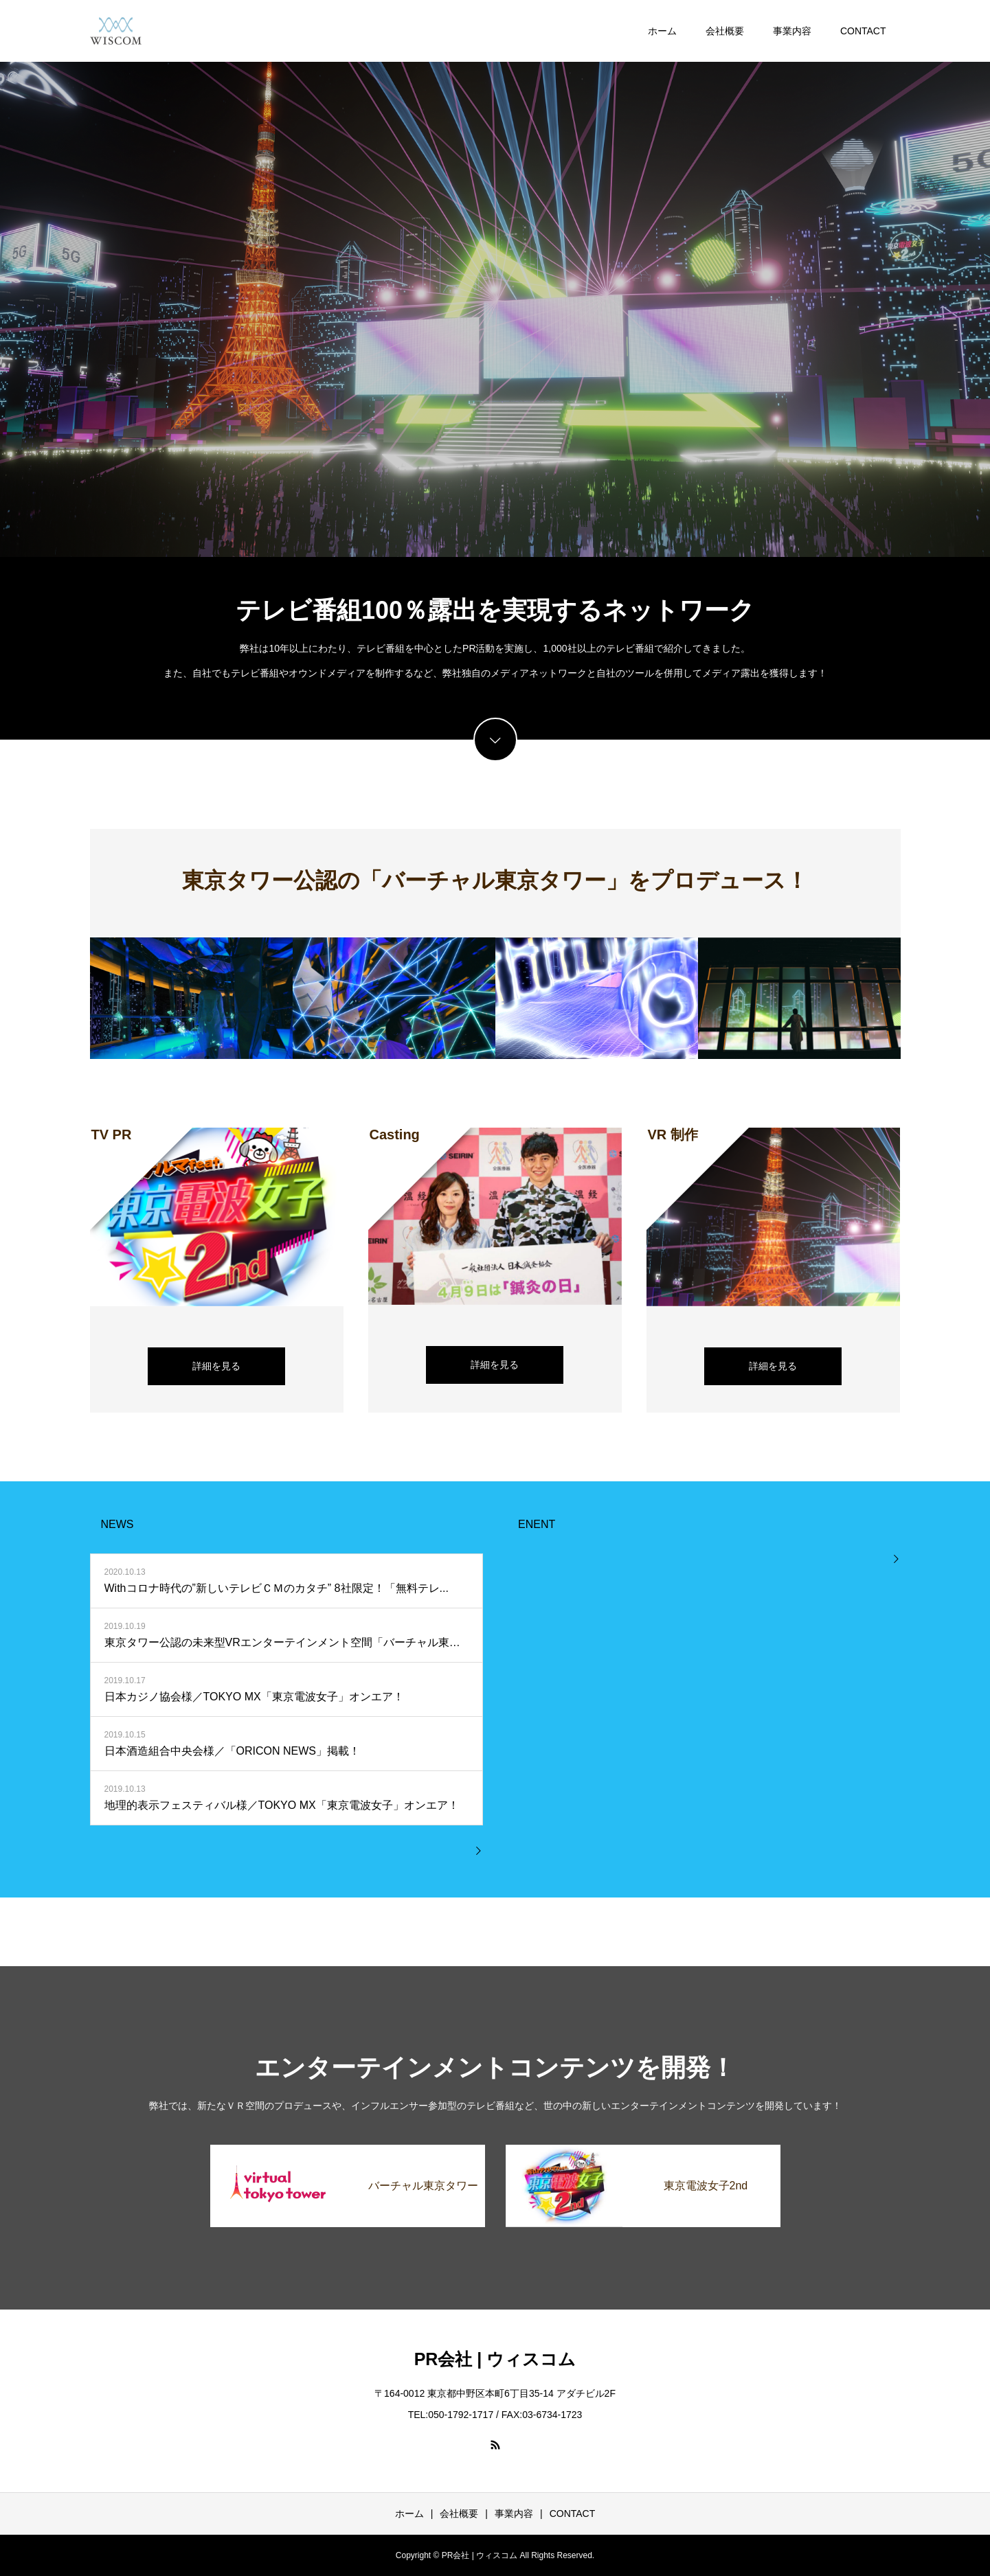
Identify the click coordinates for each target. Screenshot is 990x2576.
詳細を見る (216, 1365)
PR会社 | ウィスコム (495, 2359)
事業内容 (792, 30)
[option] (495, 278)
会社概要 (725, 30)
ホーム (662, 30)
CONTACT (863, 30)
